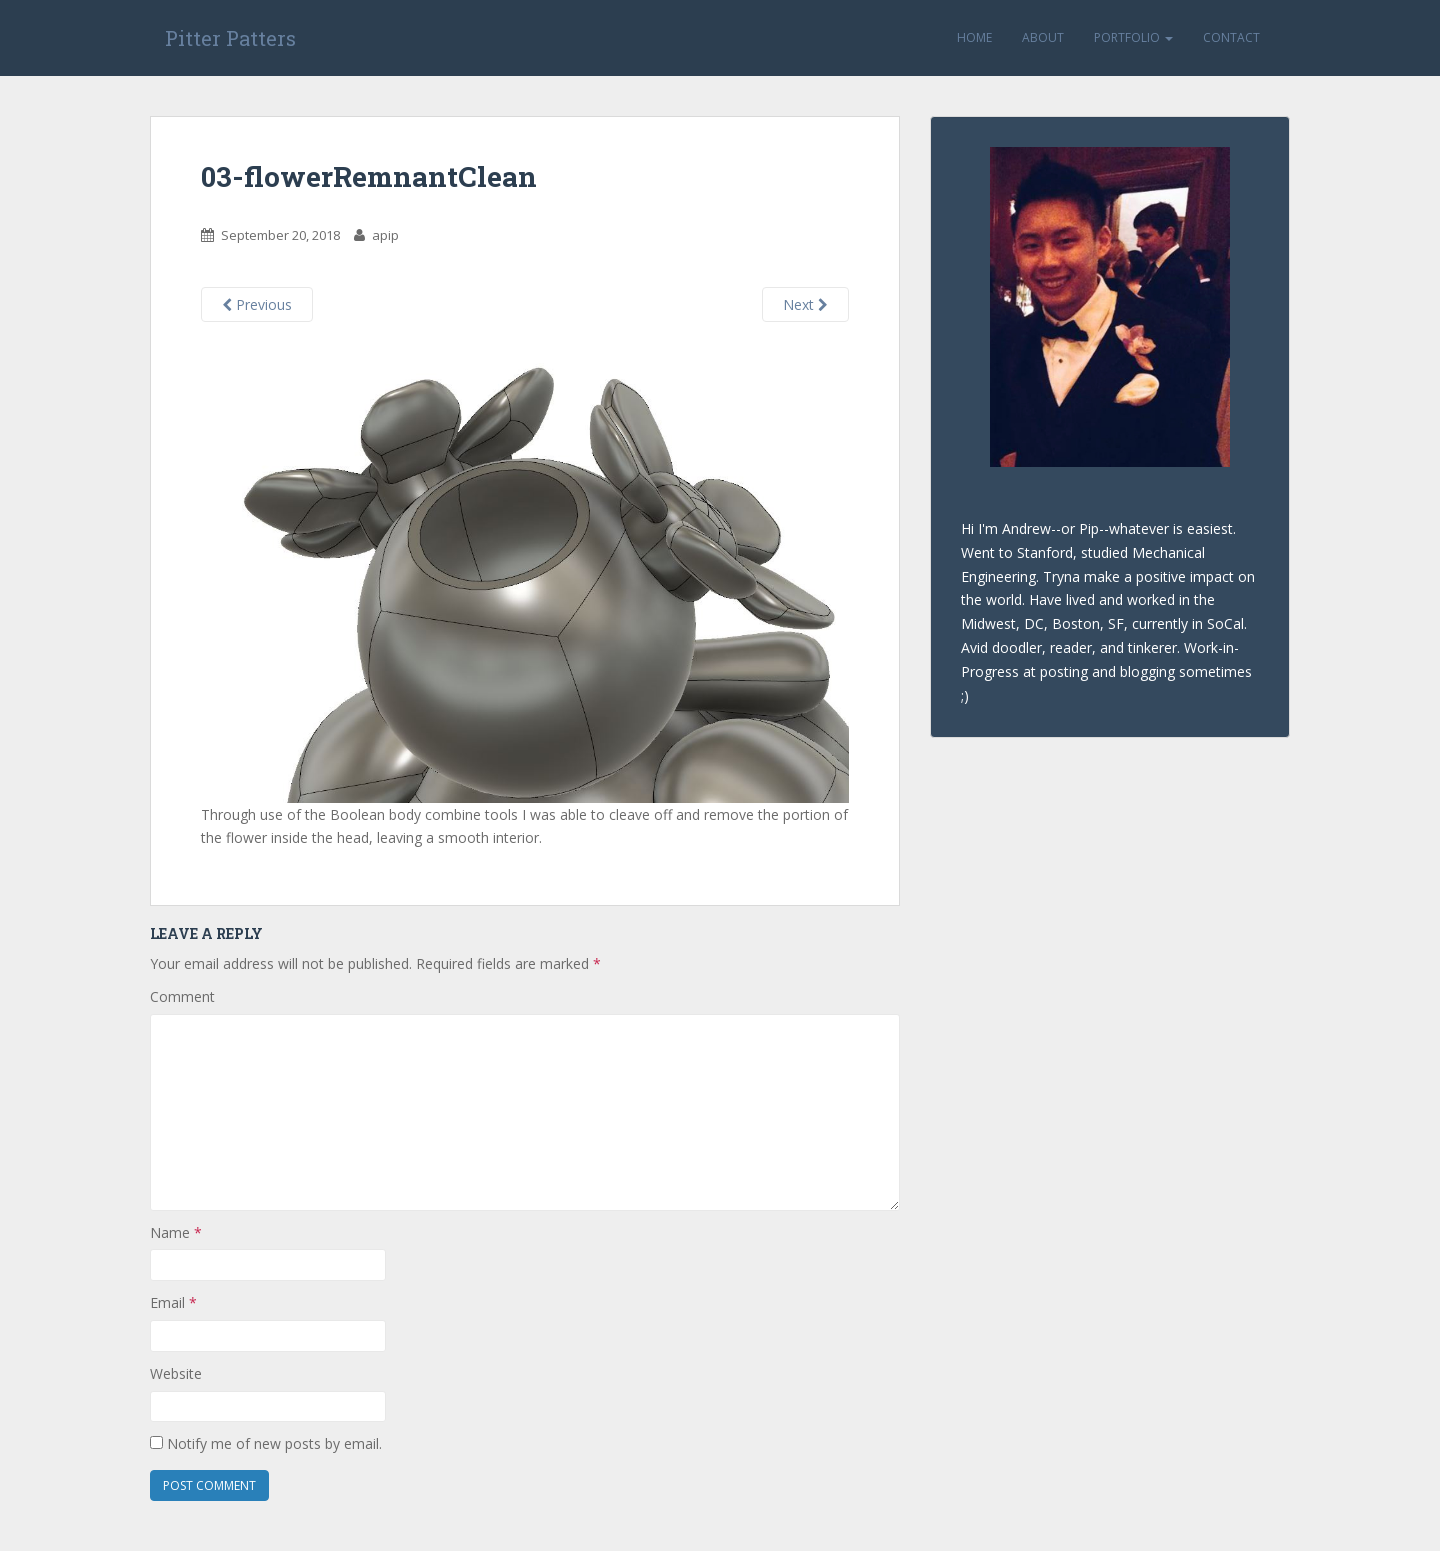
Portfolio (1133, 37)
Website (176, 1373)
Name (176, 1232)
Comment (182, 996)
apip (385, 235)
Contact (1231, 37)
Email (173, 1302)
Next (805, 304)
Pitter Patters (230, 38)
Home (974, 37)
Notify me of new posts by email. (274, 1443)
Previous (257, 304)
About (1043, 37)
